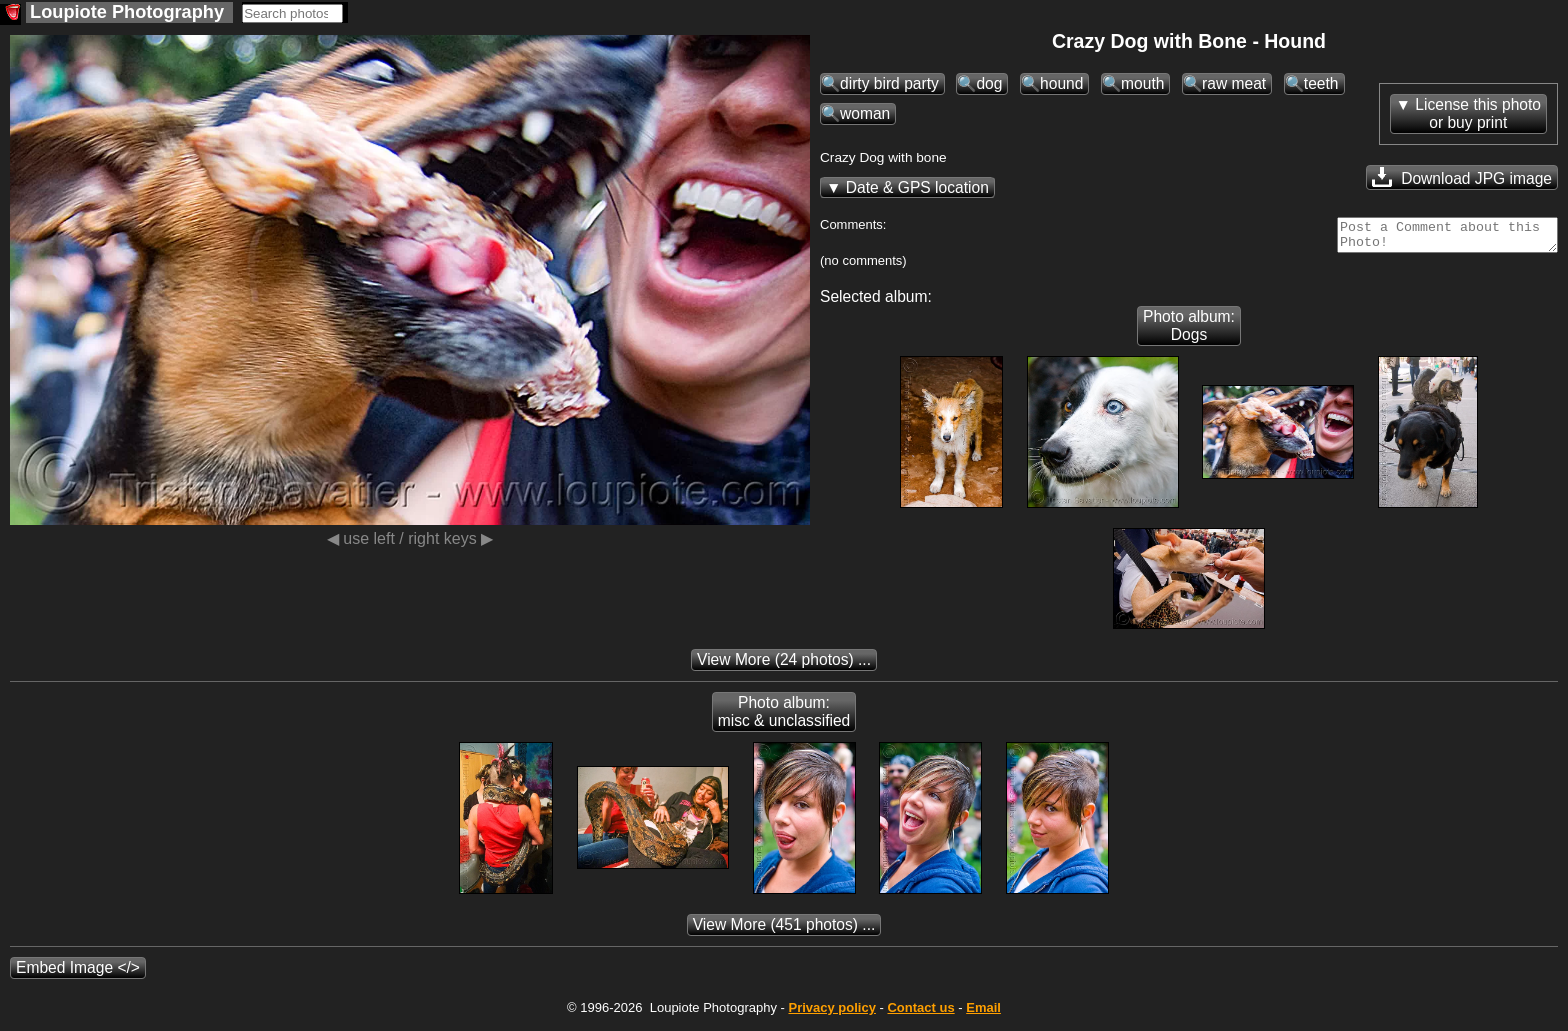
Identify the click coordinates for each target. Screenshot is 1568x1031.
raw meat (1234, 83)
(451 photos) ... (784, 930)
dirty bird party (889, 83)
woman (865, 113)
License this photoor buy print (1478, 113)
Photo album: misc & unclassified (784, 717)
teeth (1321, 83)
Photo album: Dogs (1189, 331)
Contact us (920, 1013)
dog (989, 83)
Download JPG (1462, 177)
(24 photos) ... (784, 665)
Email (983, 1013)
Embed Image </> (78, 973)
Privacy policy (831, 1013)
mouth (1142, 83)
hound (1061, 83)
